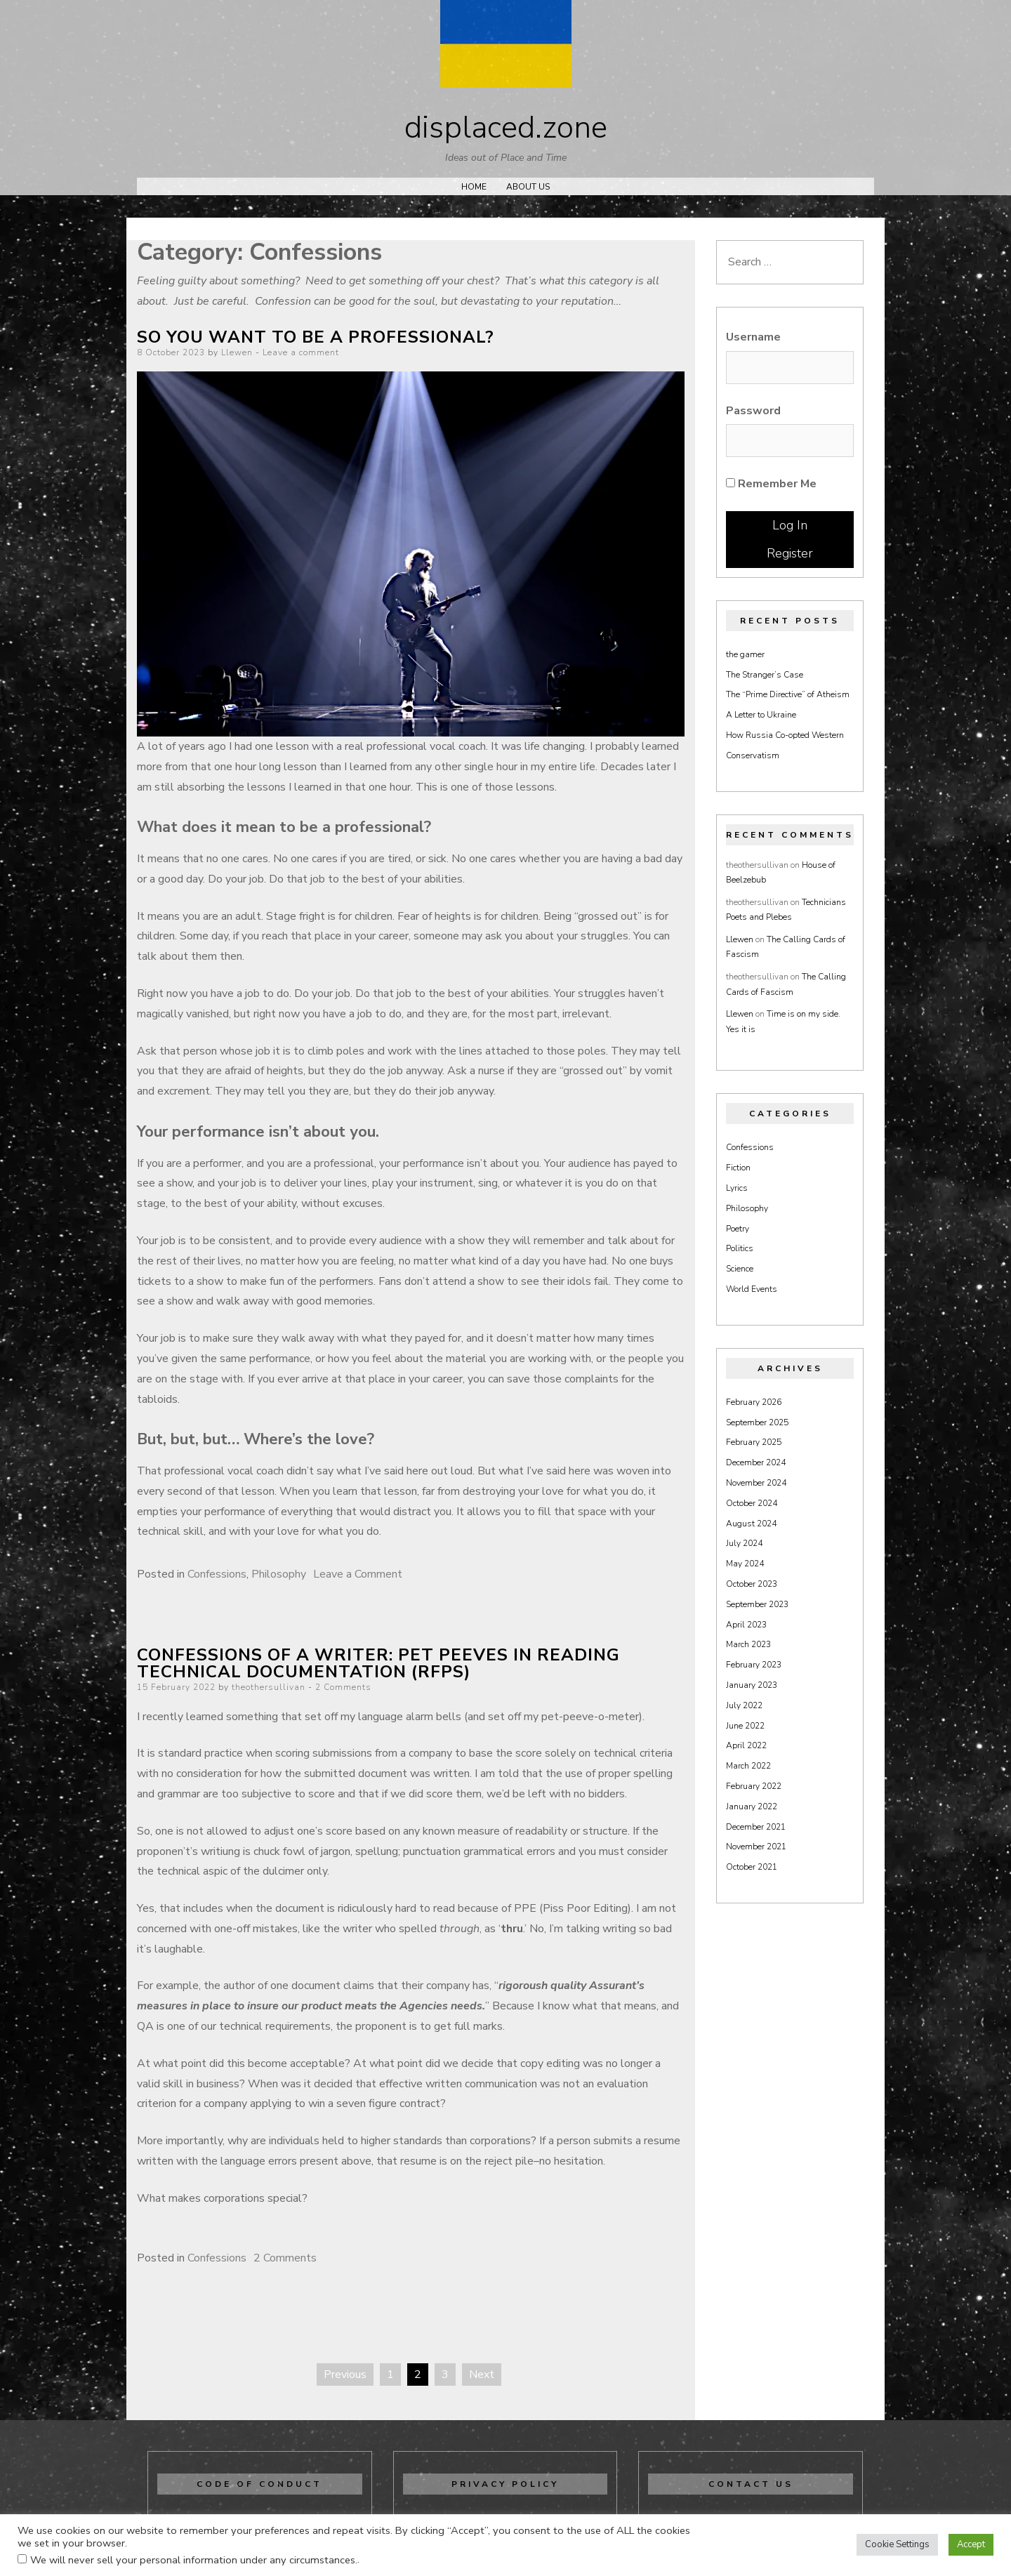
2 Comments (343, 1687)
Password (753, 410)
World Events (751, 1289)
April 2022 (746, 1745)
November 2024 (756, 1482)
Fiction (738, 1167)
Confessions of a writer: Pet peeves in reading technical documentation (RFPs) (378, 1663)
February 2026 (753, 1402)
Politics (739, 1248)
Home (474, 186)
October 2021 (751, 1866)
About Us (528, 186)
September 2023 (757, 1604)
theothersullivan (268, 1687)
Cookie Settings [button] (897, 2544)
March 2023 (748, 1644)
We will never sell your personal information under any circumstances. (193, 2560)
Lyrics (737, 1188)
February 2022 (753, 1786)
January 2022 (751, 1806)
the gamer (745, 654)
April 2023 (746, 1624)
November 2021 (756, 1846)
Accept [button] (971, 2544)
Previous (345, 2374)
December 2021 (756, 1826)
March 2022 (748, 1765)
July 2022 (744, 1705)
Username (753, 337)
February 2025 (753, 1442)
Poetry (737, 1228)
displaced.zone (505, 128)
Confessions (216, 1574)
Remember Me (771, 483)
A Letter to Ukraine (761, 714)
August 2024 (751, 1523)
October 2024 (751, 1503)
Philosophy (278, 1574)
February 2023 (753, 1664)
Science (739, 1268)
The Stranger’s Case (764, 674)
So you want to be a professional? (315, 337)
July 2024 (744, 1543)
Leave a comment (301, 352)
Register (790, 553)
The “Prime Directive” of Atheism (788, 694)
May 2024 (745, 1563)
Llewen (237, 352)
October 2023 (751, 1584)
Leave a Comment (357, 1574)
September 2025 (757, 1422)
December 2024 (756, 1462)
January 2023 (751, 1685)
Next (481, 2374)
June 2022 (745, 1725)
